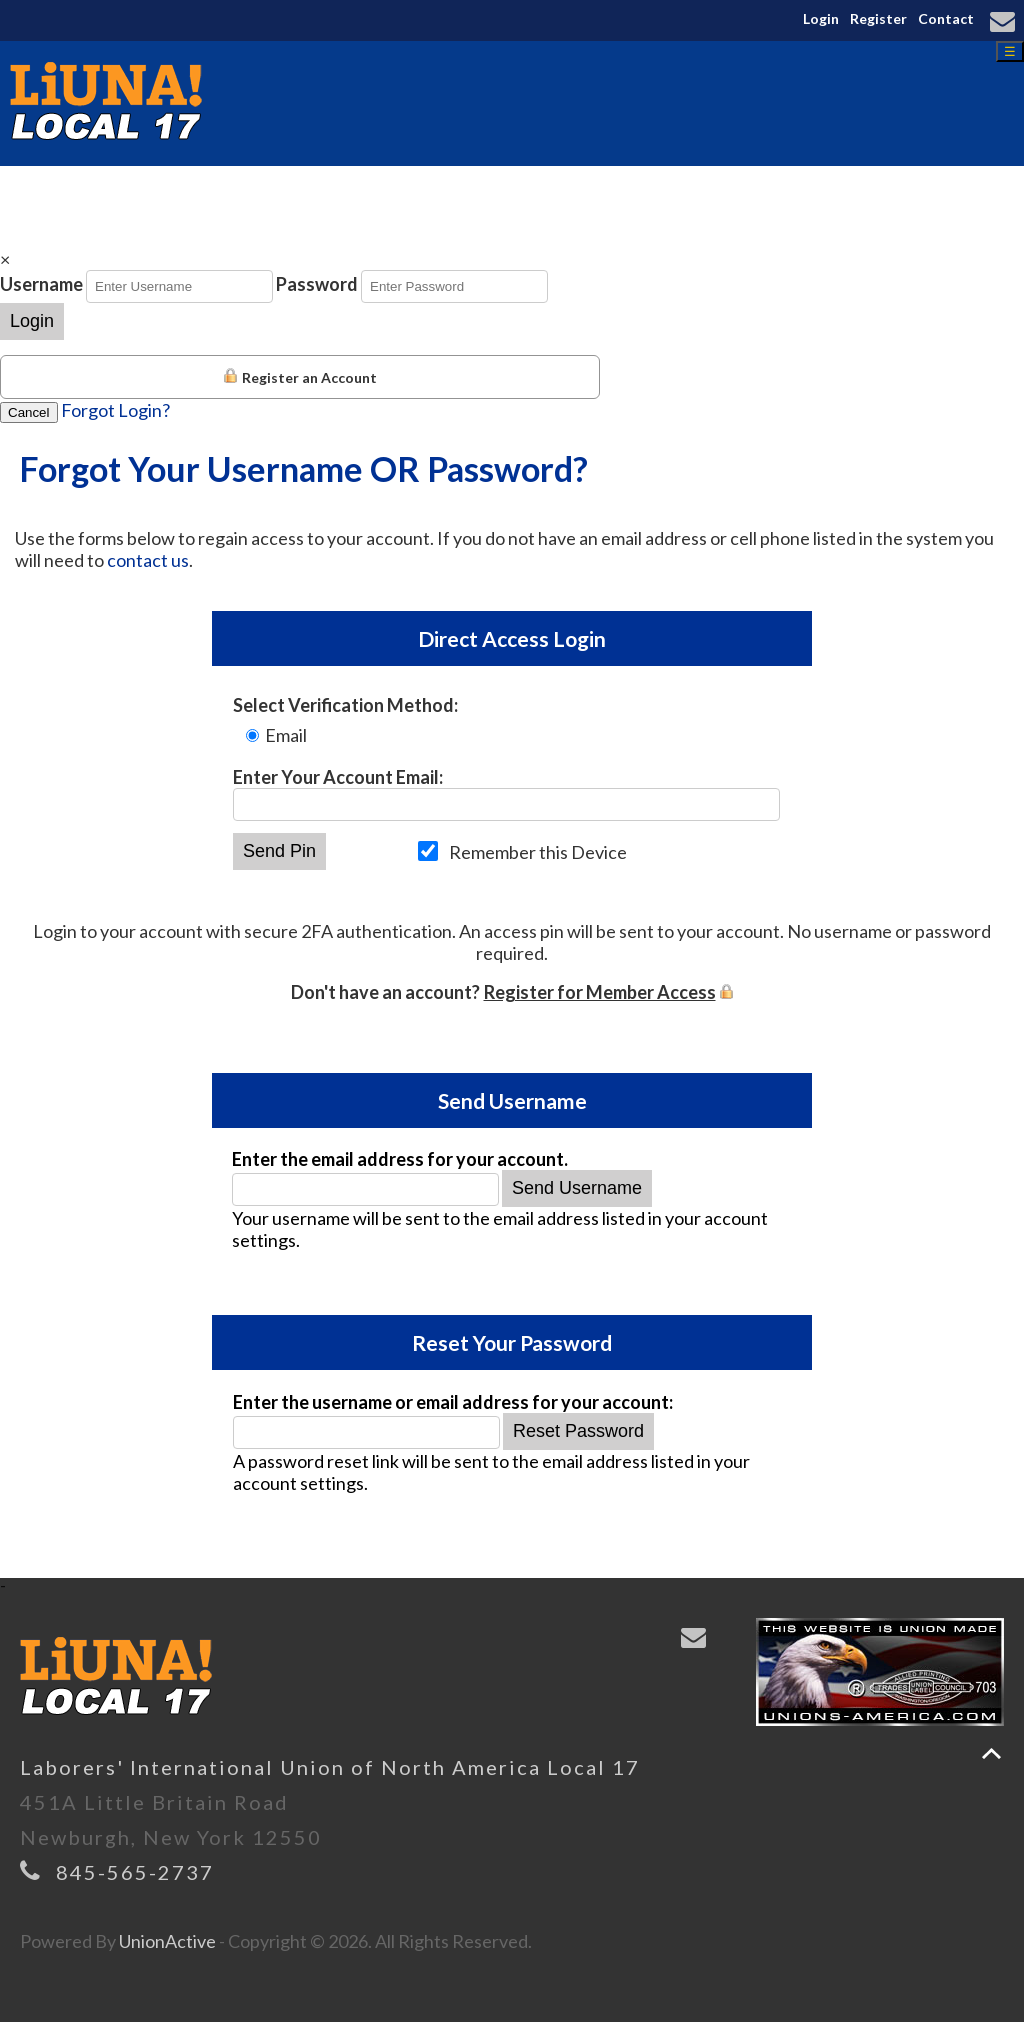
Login (821, 18)
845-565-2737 (135, 1872)
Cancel (29, 412)
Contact (946, 18)
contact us (148, 560)
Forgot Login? (115, 410)
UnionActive (167, 1941)
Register (878, 18)
